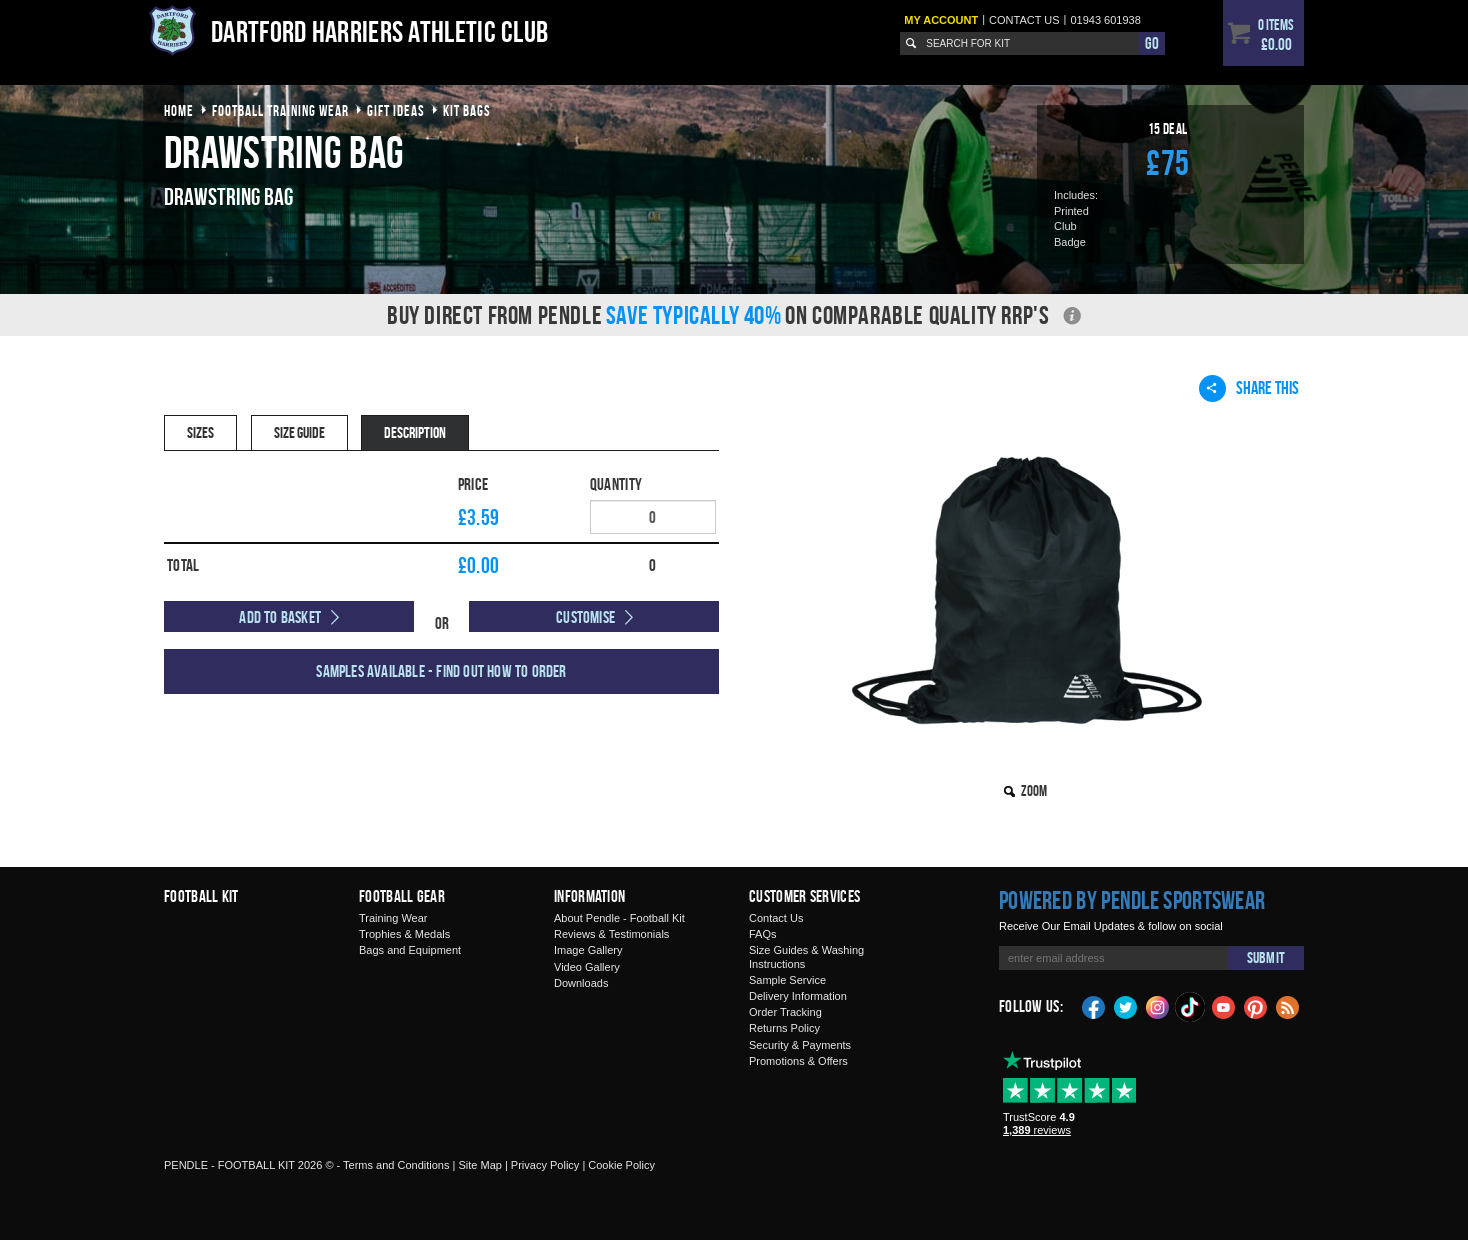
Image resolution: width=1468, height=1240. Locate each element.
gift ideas (396, 110)
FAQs (763, 934)
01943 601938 (1105, 20)
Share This (1249, 388)
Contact (1024, 20)
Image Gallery (588, 950)
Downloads (581, 983)
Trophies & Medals (404, 934)
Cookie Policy (621, 1165)
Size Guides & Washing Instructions (806, 956)
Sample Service (787, 980)
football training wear (280, 110)
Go (1152, 43)
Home (179, 110)
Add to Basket (280, 617)
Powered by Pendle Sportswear (1132, 900)
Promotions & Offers (798, 1061)
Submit (1266, 957)
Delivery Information (798, 996)
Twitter (1126, 1006)
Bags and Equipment (410, 950)
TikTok (1191, 1007)
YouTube (1224, 1006)
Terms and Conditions (396, 1165)
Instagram (1158, 1006)
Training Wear (393, 918)
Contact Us (776, 918)
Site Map (479, 1165)
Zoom (1034, 790)
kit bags (467, 110)
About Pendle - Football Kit (619, 918)
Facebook (1094, 1006)
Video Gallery (587, 967)
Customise (585, 617)
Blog (1288, 1006)
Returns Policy (784, 1028)
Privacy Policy (545, 1165)
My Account (941, 20)
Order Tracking (785, 1012)
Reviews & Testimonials (611, 934)
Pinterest (1256, 1006)
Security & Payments (800, 1045)
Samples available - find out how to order (441, 671)
